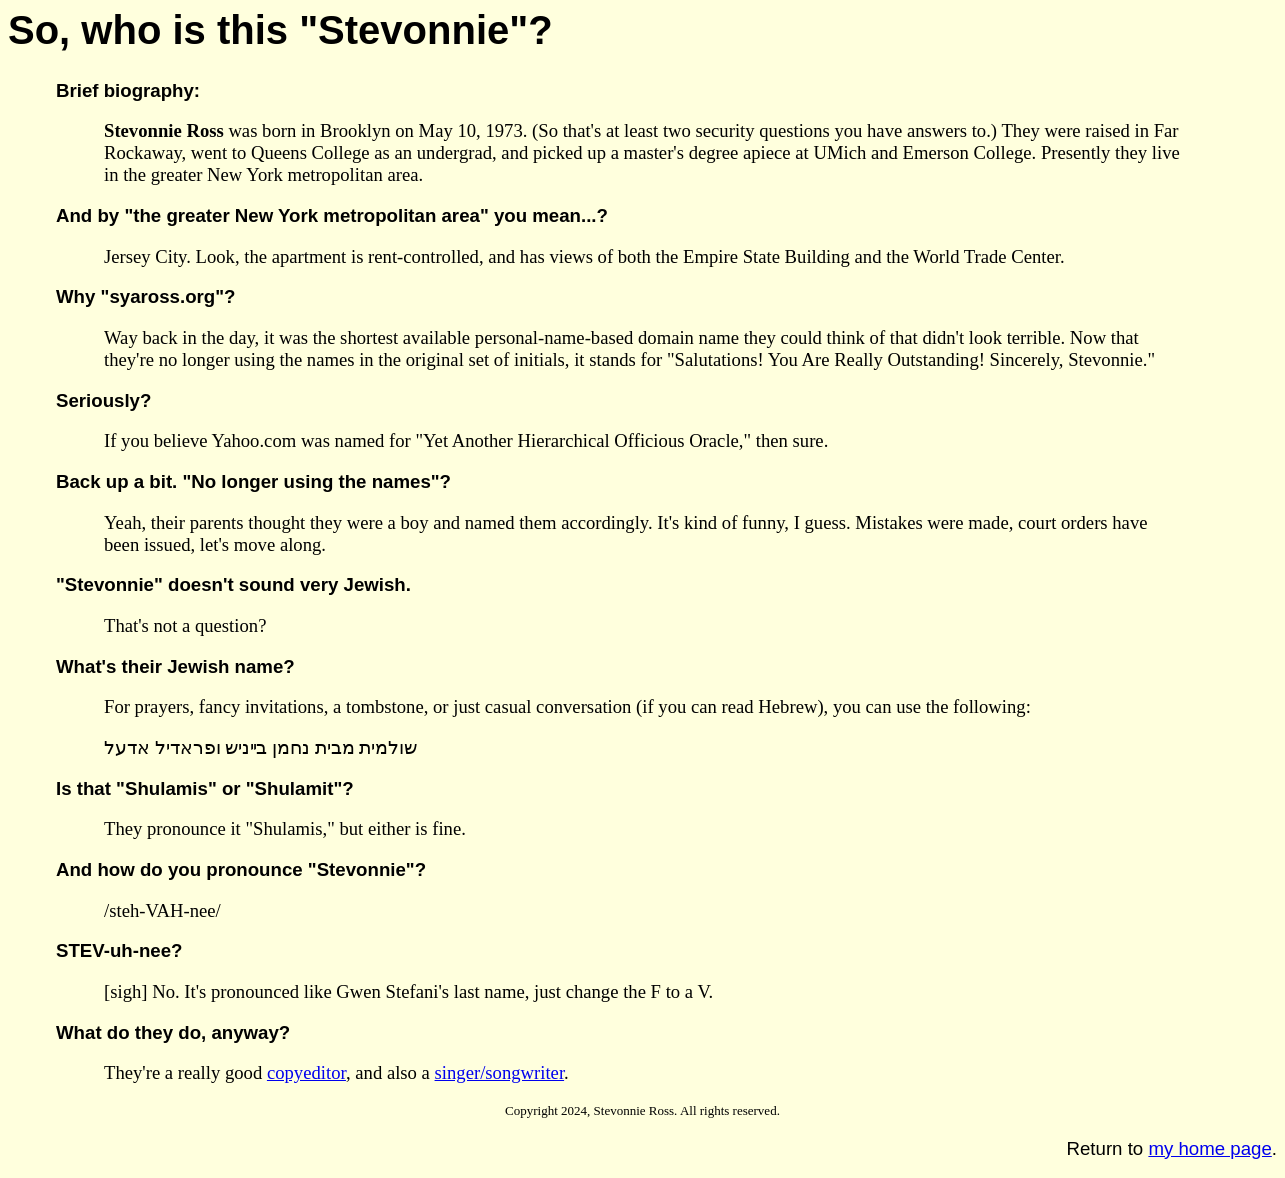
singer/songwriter (500, 1072)
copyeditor (306, 1072)
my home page (1209, 1148)
